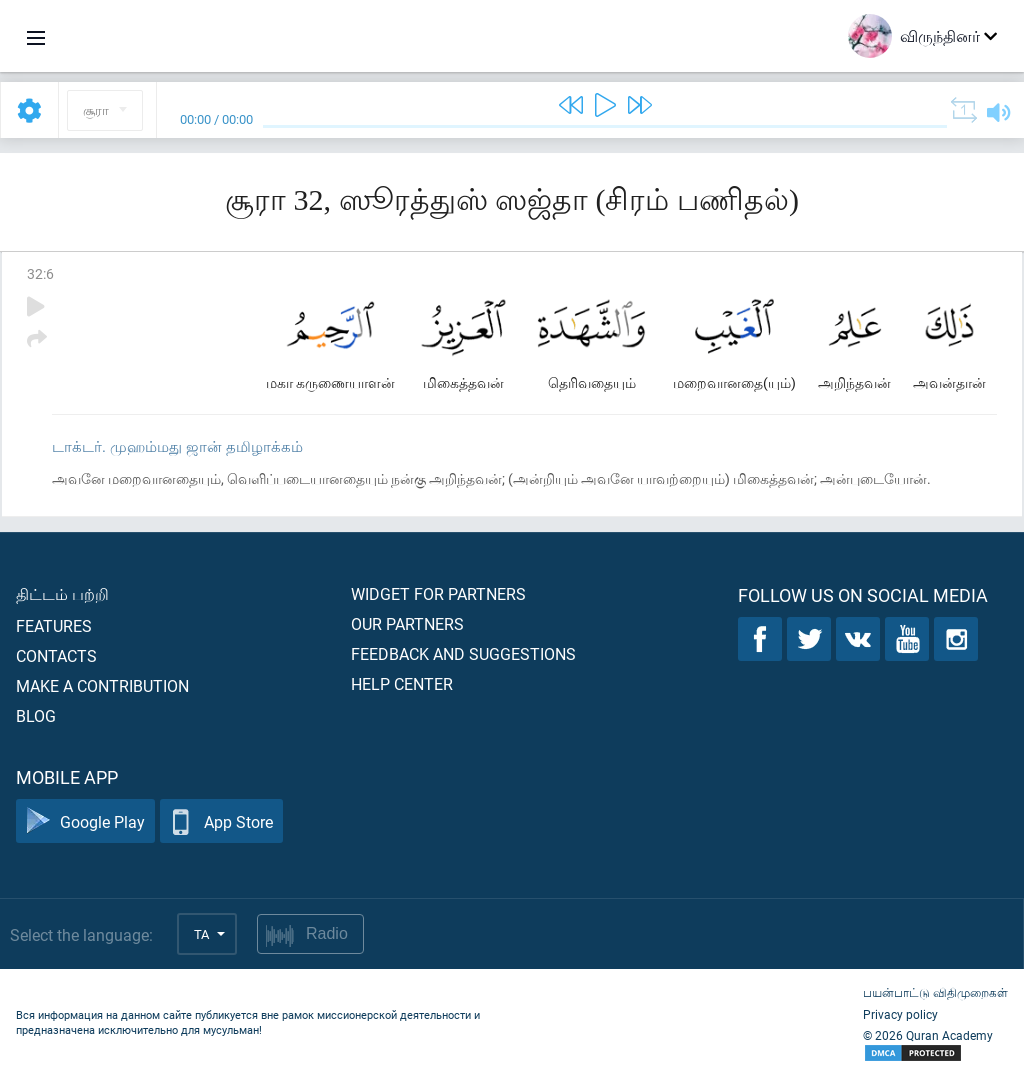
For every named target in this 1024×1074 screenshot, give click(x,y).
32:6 (40, 273)
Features (54, 625)
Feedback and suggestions (463, 653)
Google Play (85, 821)
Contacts (56, 655)
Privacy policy (900, 1014)
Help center (402, 683)
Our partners (407, 623)
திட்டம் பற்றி (62, 593)
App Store (221, 821)
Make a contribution (102, 685)
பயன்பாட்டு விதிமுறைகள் (935, 992)
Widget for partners (438, 593)
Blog (36, 715)
